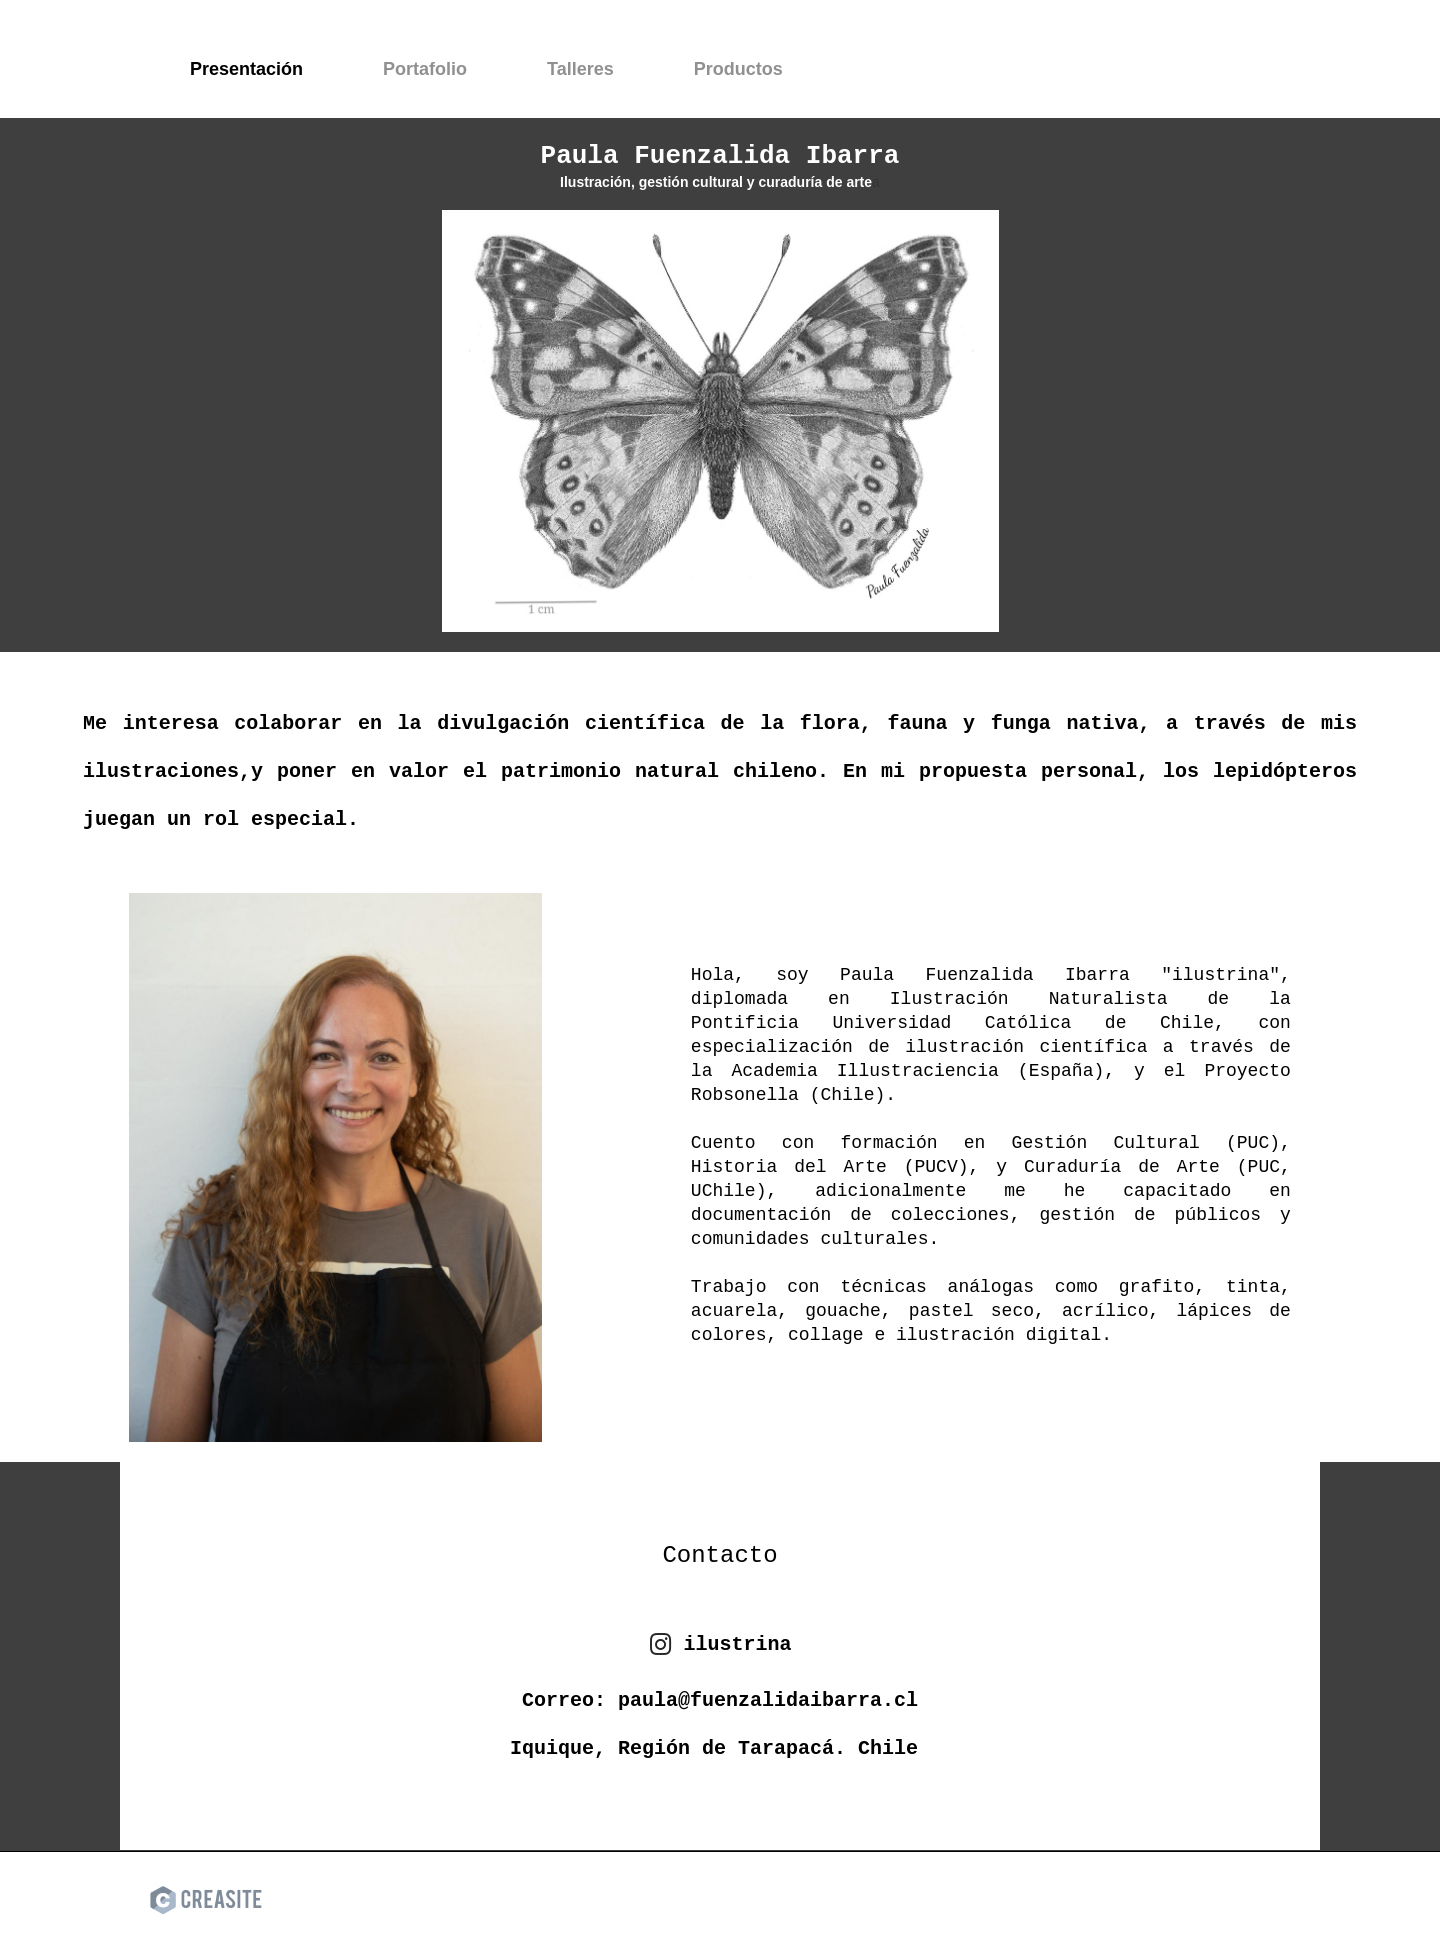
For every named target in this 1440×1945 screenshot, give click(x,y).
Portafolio (425, 69)
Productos (738, 69)
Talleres (580, 69)
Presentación (246, 69)
